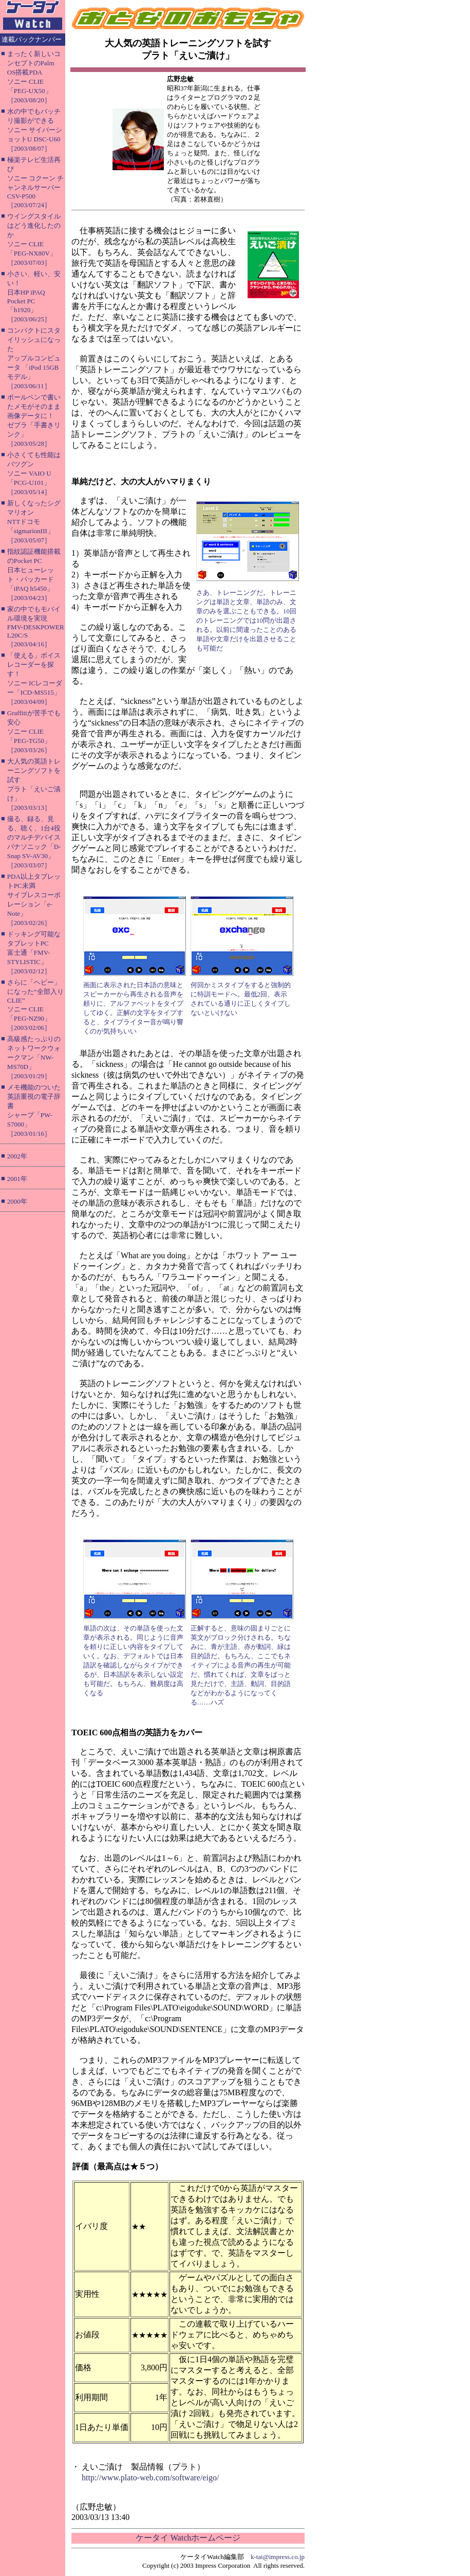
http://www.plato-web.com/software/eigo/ (150, 2477)
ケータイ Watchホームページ (188, 2537)
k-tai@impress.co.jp (278, 2557)
